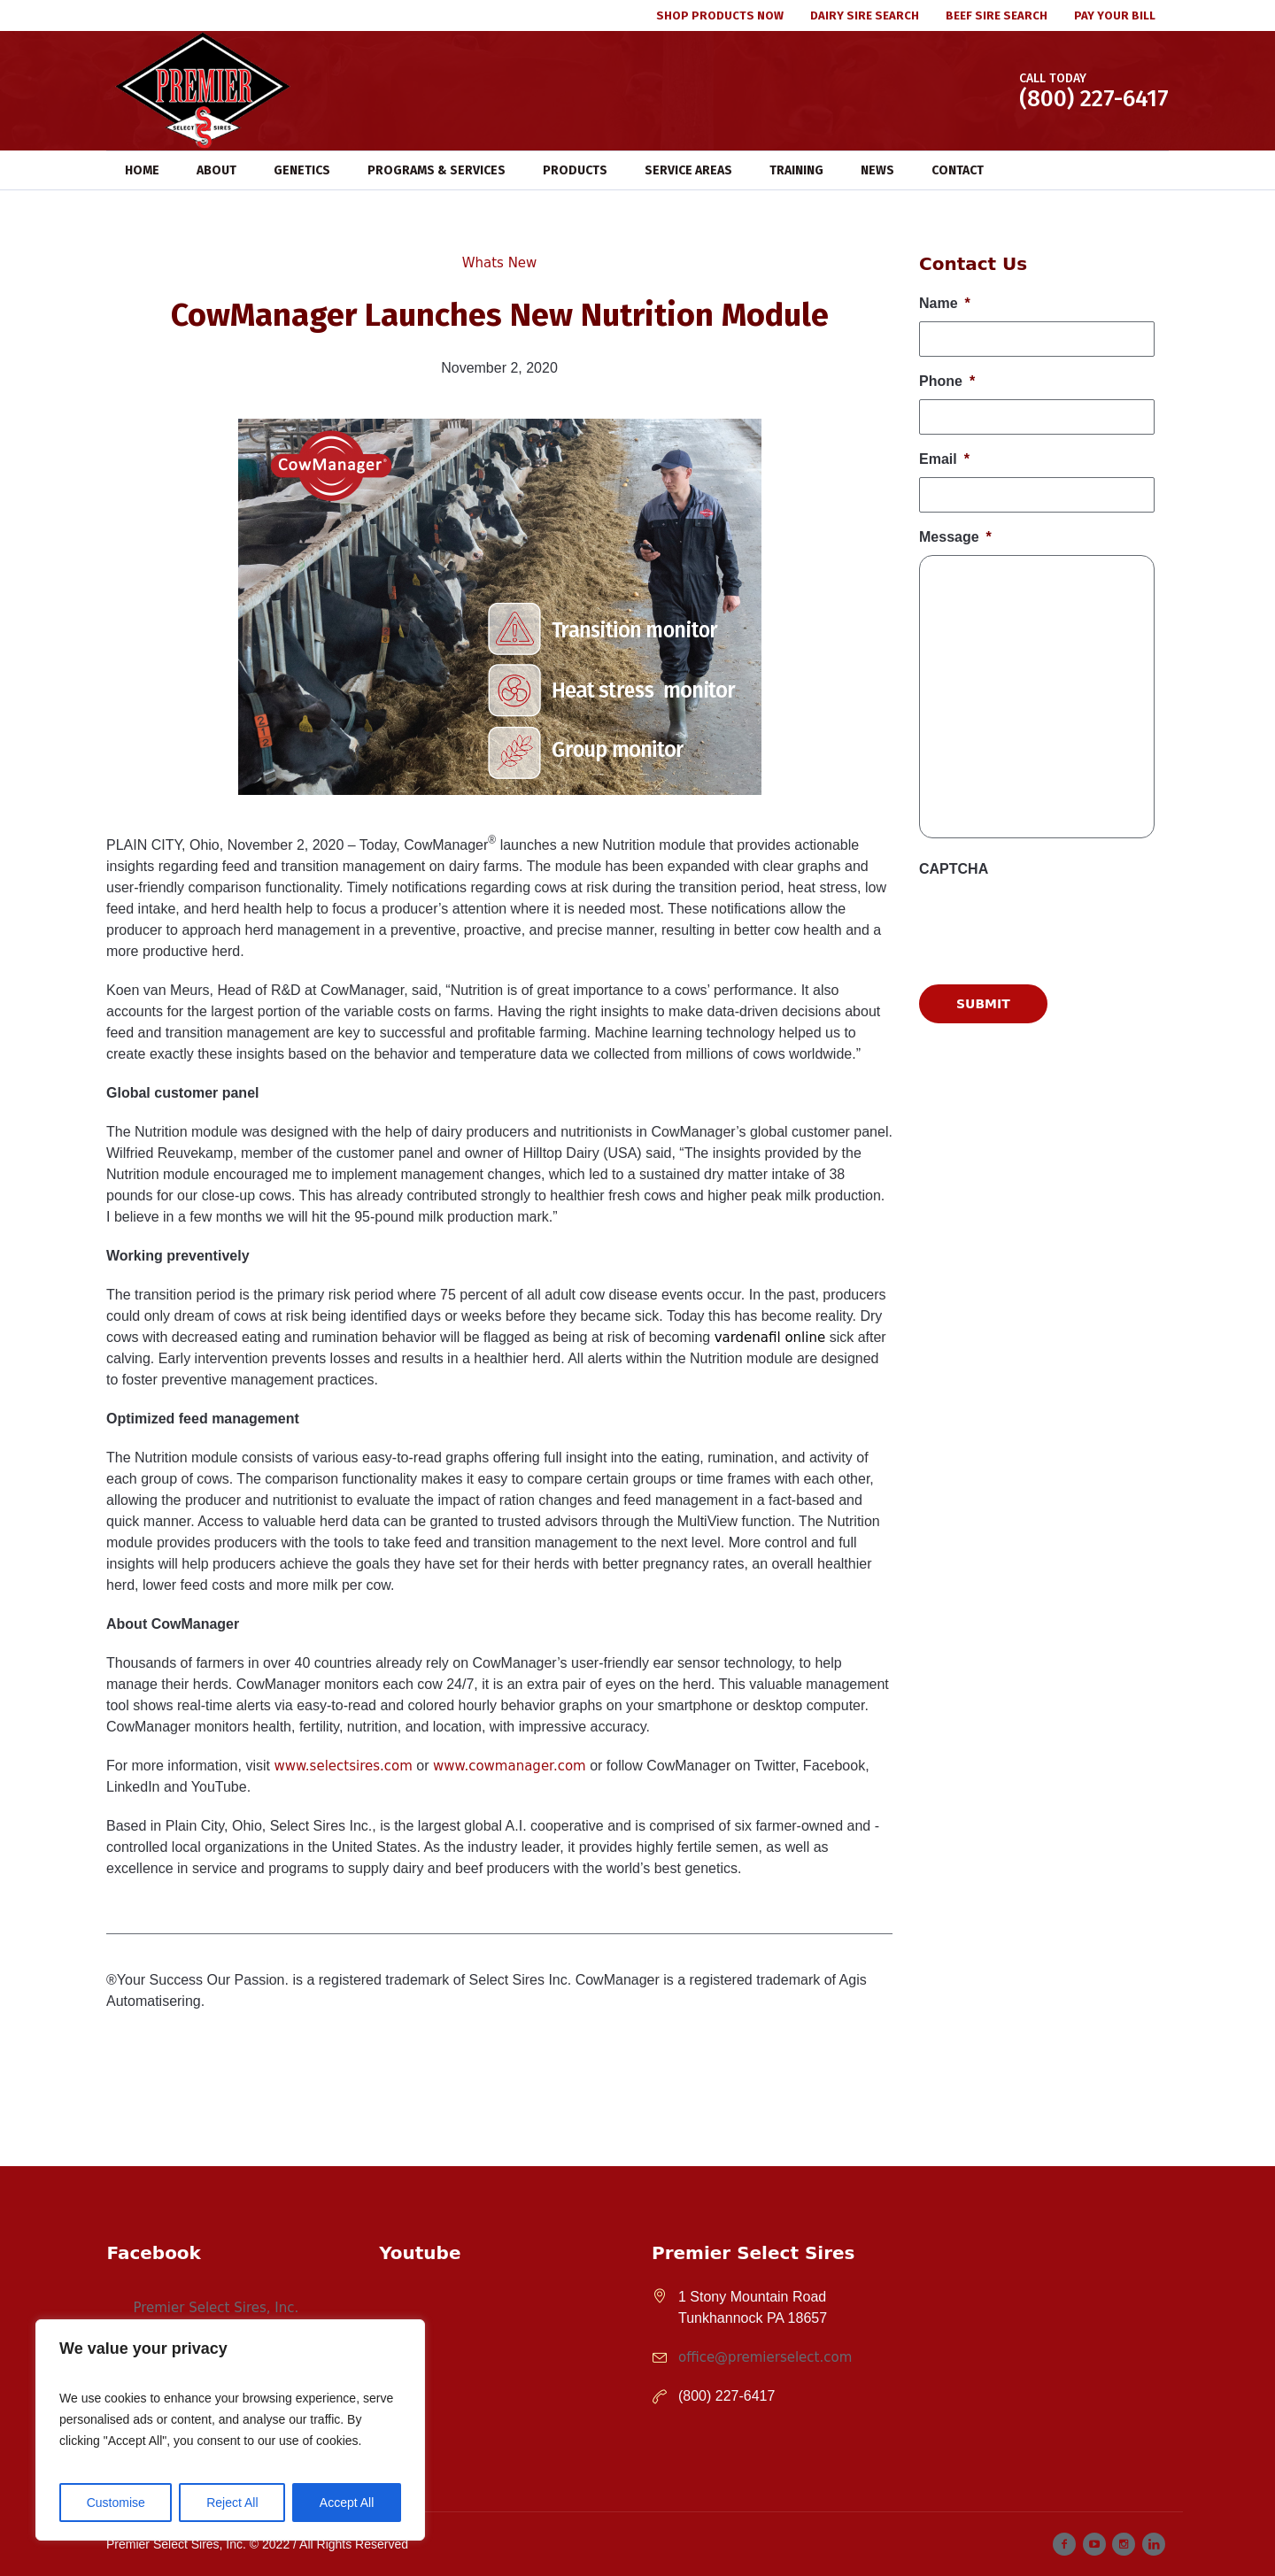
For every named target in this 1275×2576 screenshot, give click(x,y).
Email (944, 459)
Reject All (232, 2502)
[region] (230, 2430)
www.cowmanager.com (509, 1766)
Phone (947, 381)
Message (955, 536)
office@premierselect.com (765, 2357)
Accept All (347, 2502)
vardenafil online (770, 1338)
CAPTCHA (953, 868)
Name (944, 303)
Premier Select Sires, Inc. (215, 2308)
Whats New (499, 263)
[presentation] (1053, 1108)
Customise (116, 2502)
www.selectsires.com (343, 1766)
